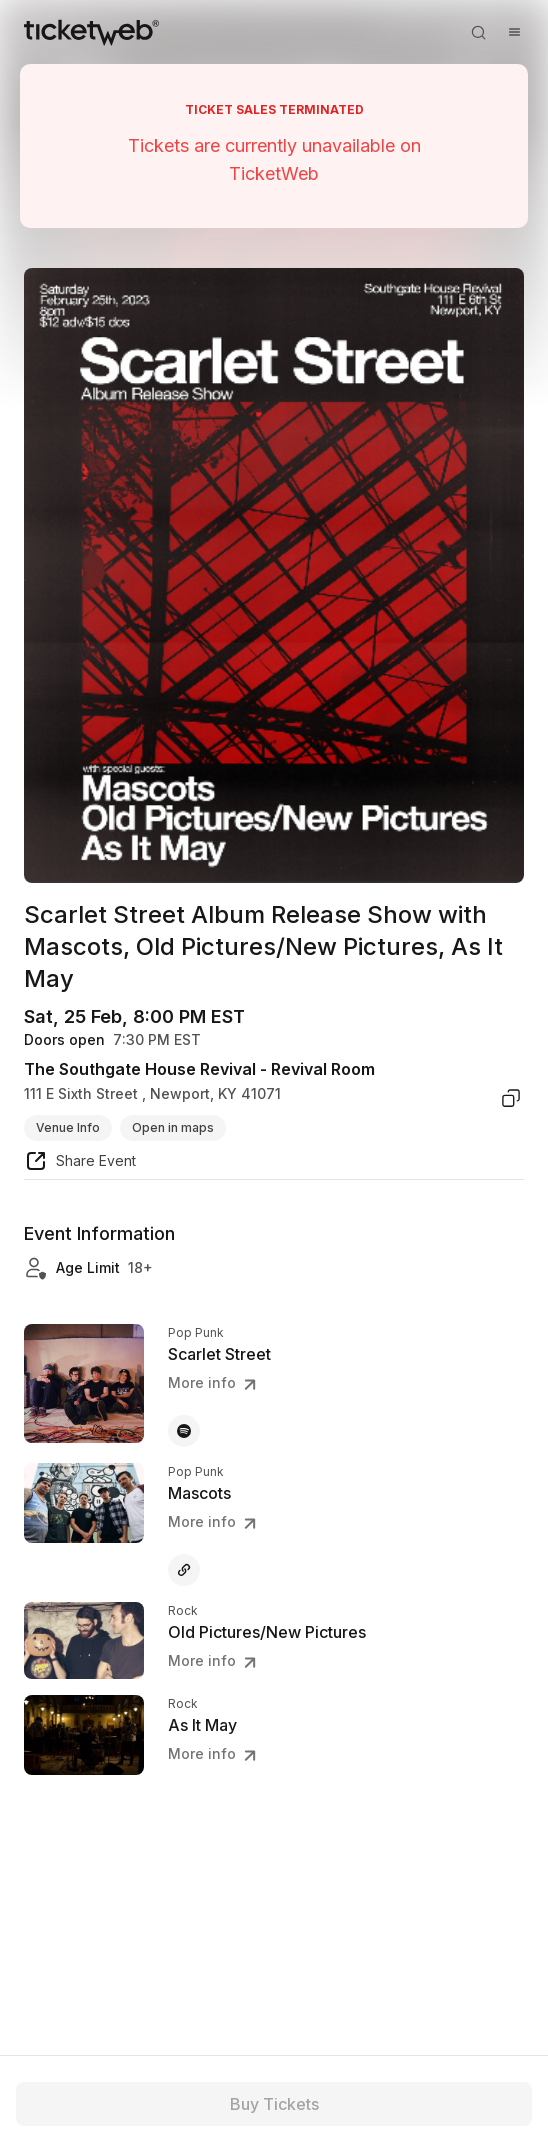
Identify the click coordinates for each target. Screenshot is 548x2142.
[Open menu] (514, 32)
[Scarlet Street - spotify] (184, 1431)
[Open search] (478, 32)
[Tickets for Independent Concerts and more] (91, 32)
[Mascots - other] (184, 1570)
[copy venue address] (511, 1098)
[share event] (80, 1164)
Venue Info (68, 1127)
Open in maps (173, 1127)
